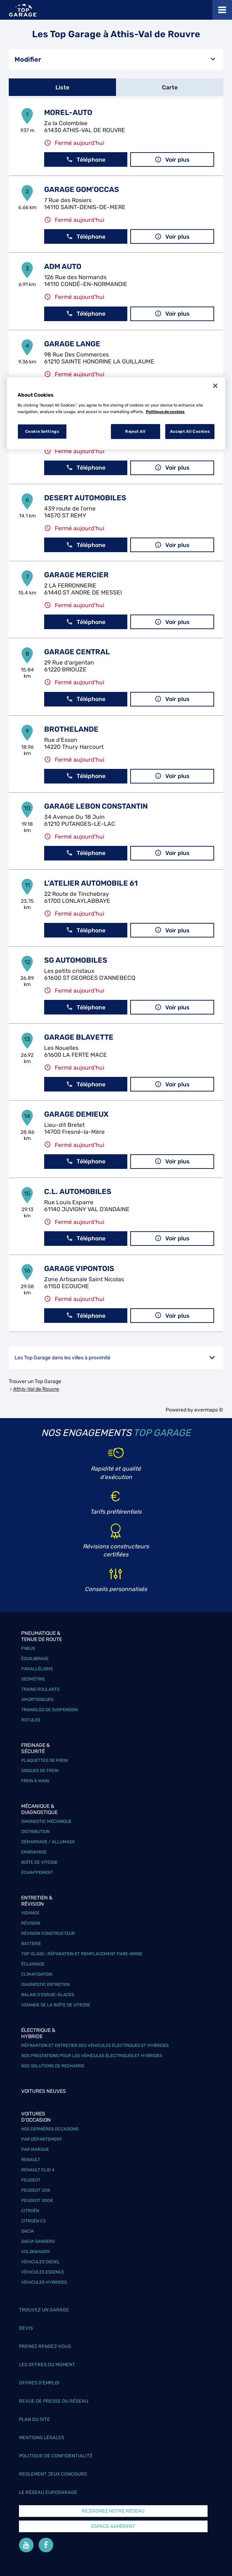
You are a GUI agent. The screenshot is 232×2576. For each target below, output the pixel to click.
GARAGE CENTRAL (77, 651)
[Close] (215, 386)
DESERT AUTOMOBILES (85, 497)
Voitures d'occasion (36, 2117)
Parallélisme (37, 1668)
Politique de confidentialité (56, 2455)
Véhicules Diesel (40, 2261)
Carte (170, 87)
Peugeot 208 (35, 2190)
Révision (30, 1923)
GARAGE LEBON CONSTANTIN (96, 806)
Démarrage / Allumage (48, 1841)
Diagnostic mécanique (46, 1821)
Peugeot (30, 2180)
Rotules (30, 1719)
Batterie (31, 1943)
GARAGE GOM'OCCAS (81, 189)
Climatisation (36, 1974)
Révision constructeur (48, 1933)
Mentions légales (41, 2437)
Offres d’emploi (39, 2383)
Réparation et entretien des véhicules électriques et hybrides (95, 2045)
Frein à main (35, 1780)
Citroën (30, 2210)
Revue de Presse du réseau (53, 2401)
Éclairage (33, 1964)
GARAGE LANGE (72, 343)
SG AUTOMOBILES (75, 960)
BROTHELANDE (71, 729)
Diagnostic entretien (45, 1984)
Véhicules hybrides (44, 2282)
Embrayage (34, 1852)
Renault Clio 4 (37, 2169)
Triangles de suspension (49, 1709)
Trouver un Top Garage (35, 1381)
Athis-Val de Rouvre (36, 1389)
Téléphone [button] (85, 159)
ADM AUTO (62, 266)
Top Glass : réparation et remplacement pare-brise (81, 1953)
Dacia (27, 2231)
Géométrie (33, 1679)
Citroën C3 (33, 2220)
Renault (30, 2159)
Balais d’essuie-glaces (47, 1994)
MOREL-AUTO (68, 112)
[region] (116, 413)
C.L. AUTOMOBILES (77, 1191)
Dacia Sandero (38, 2241)
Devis (26, 2328)
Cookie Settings (42, 431)
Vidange (30, 1912)
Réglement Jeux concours (53, 2474)
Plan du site (34, 2419)
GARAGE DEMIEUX (76, 1114)
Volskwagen (35, 2251)
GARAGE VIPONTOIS (79, 1268)
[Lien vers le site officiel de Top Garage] (23, 10)
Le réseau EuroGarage (48, 2492)
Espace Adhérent (113, 2526)
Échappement (37, 1872)
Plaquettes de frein (44, 1760)
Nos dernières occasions (49, 2129)
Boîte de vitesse (39, 1862)
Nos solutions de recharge (52, 2065)
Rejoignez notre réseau (113, 2511)
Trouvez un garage (44, 2310)
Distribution (35, 1831)
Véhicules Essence (42, 2272)
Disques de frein (39, 1770)
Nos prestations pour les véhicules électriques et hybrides (91, 2055)
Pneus (28, 1648)
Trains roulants (40, 1689)
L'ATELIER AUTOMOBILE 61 (91, 883)
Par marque (35, 2149)
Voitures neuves (43, 2091)
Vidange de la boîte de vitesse (55, 2004)
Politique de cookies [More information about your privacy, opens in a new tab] (165, 411)
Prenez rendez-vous (45, 2346)
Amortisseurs (37, 1699)
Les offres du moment (47, 2364)
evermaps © (208, 1410)
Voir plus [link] (172, 159)
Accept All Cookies (190, 431)
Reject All (135, 431)
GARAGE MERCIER (76, 574)
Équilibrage (35, 1658)
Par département (41, 2139)
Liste (62, 87)
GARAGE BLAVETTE (78, 1037)
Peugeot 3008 (37, 2200)
